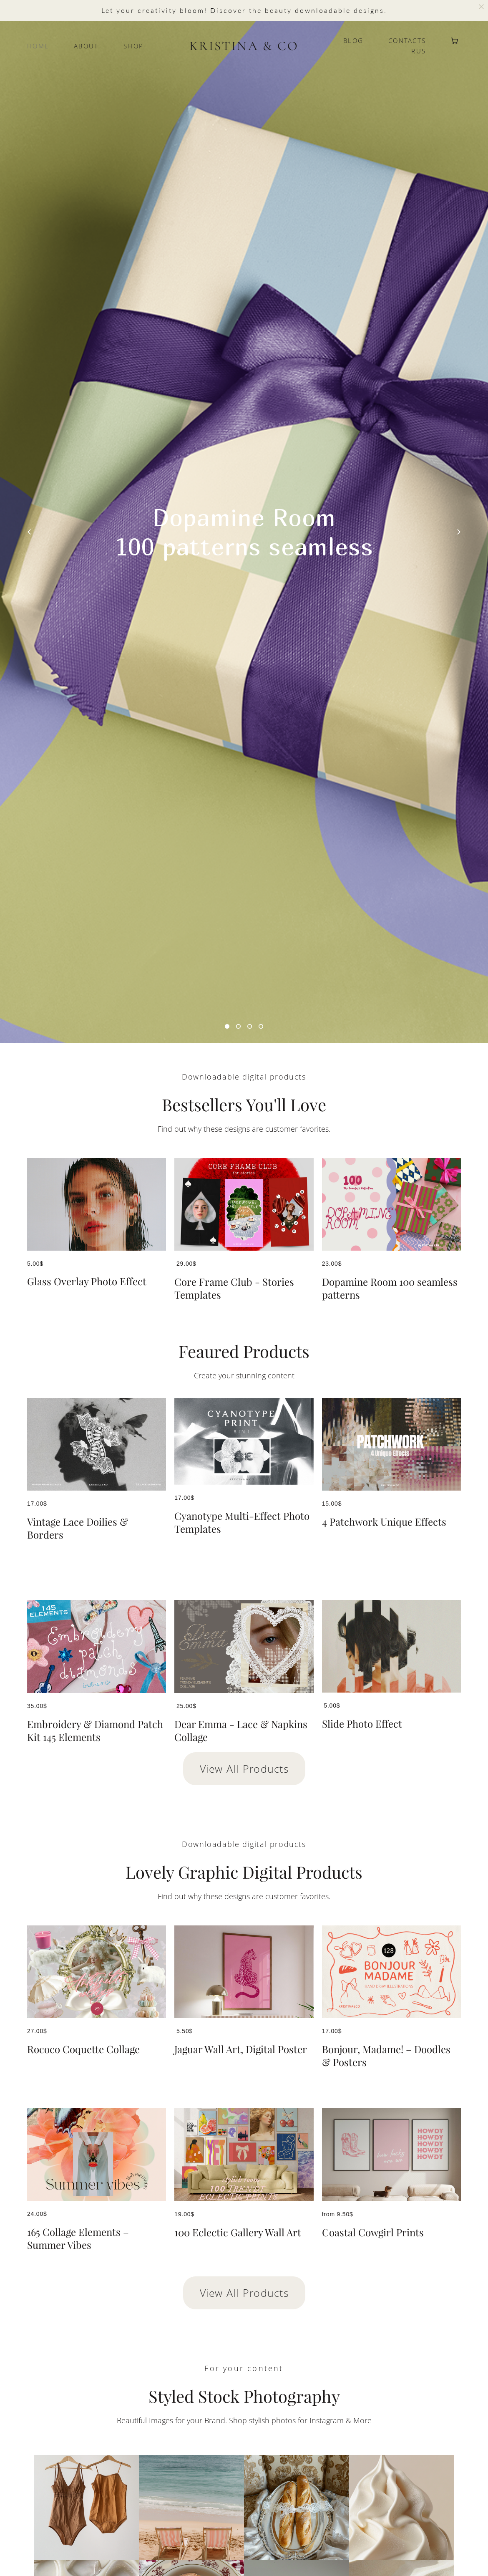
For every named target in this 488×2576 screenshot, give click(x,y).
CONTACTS (407, 41)
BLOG (353, 41)
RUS (418, 51)
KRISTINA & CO (244, 46)
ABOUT (86, 46)
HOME (38, 46)
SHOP (133, 46)
